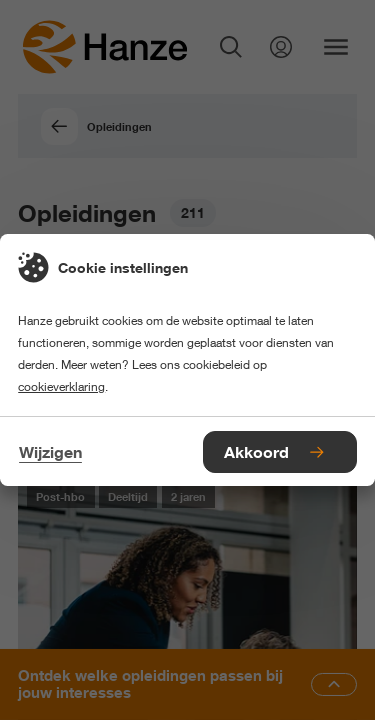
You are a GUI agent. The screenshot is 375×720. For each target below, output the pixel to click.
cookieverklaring (61, 386)
